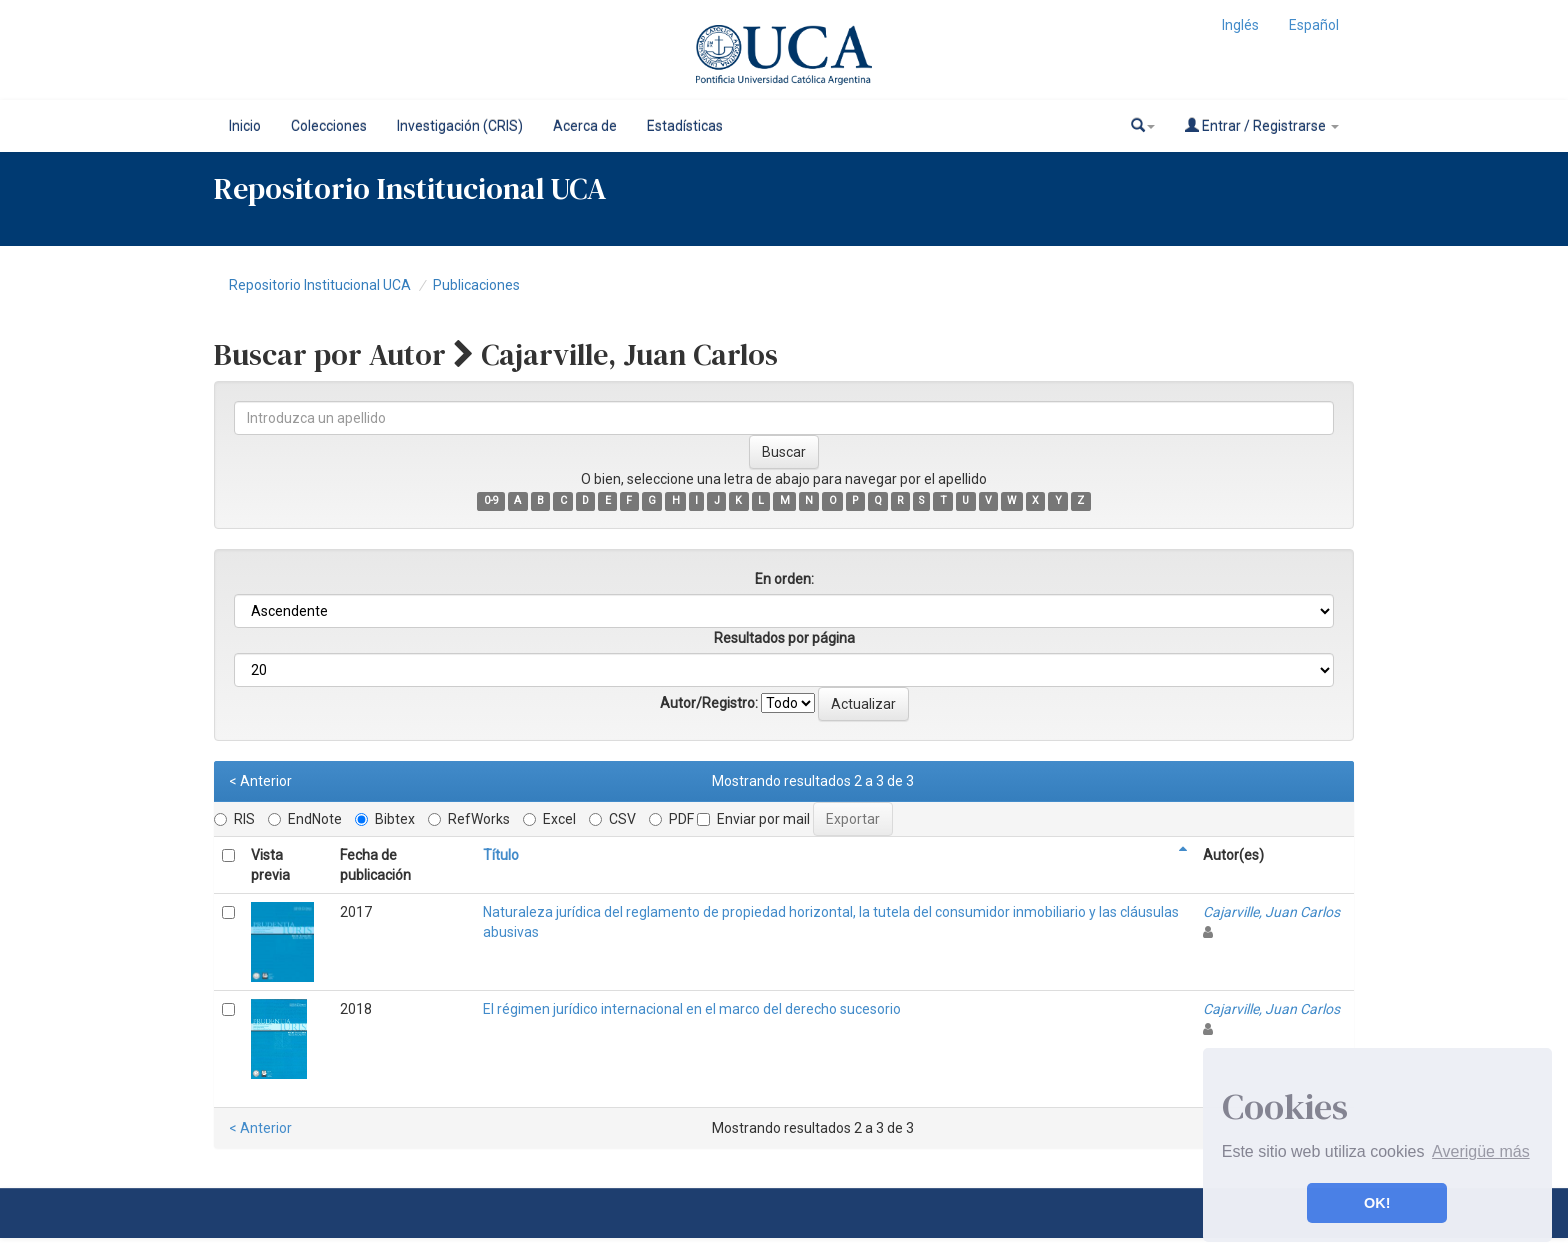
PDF (671, 819)
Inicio (245, 126)
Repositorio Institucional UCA (320, 285)
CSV (612, 819)
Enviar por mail (753, 819)
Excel (549, 819)
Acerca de (585, 126)
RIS (234, 819)
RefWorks (469, 819)
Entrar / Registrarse (1262, 125)
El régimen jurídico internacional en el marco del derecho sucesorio (692, 1009)
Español (1314, 25)
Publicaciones (476, 285)
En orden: (784, 579)
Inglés (1240, 25)
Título (501, 855)
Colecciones (329, 126)
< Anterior (260, 781)
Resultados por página (784, 638)
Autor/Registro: (709, 703)
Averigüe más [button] (1481, 1151)
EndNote (305, 819)
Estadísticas (685, 126)
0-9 (491, 500)
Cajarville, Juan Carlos (1271, 912)
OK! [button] (1377, 1203)
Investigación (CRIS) (460, 126)
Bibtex (385, 819)
